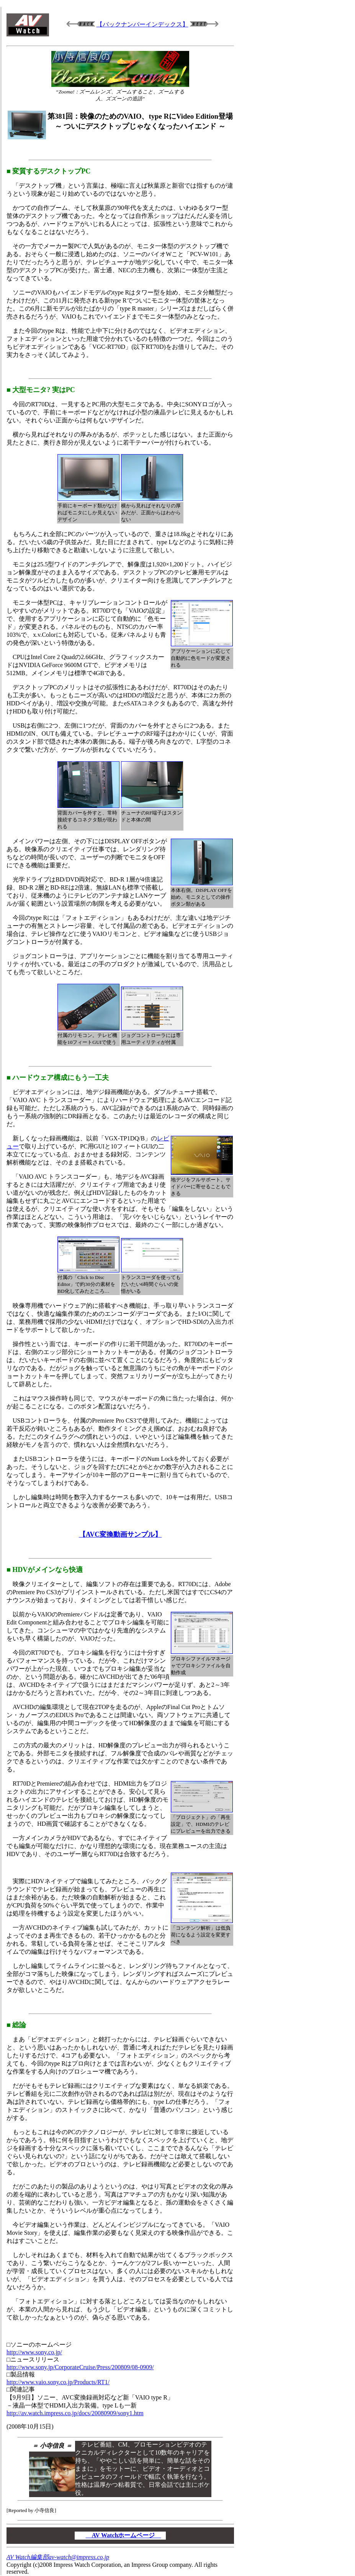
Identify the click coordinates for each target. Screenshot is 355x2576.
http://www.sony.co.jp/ (34, 2352)
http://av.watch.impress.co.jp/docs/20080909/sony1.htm (75, 2413)
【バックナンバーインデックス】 (142, 24)
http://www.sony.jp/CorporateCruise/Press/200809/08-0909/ (80, 2367)
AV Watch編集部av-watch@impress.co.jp (58, 2557)
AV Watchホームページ (123, 2535)
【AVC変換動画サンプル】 (120, 1534)
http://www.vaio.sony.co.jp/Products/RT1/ (58, 2382)
